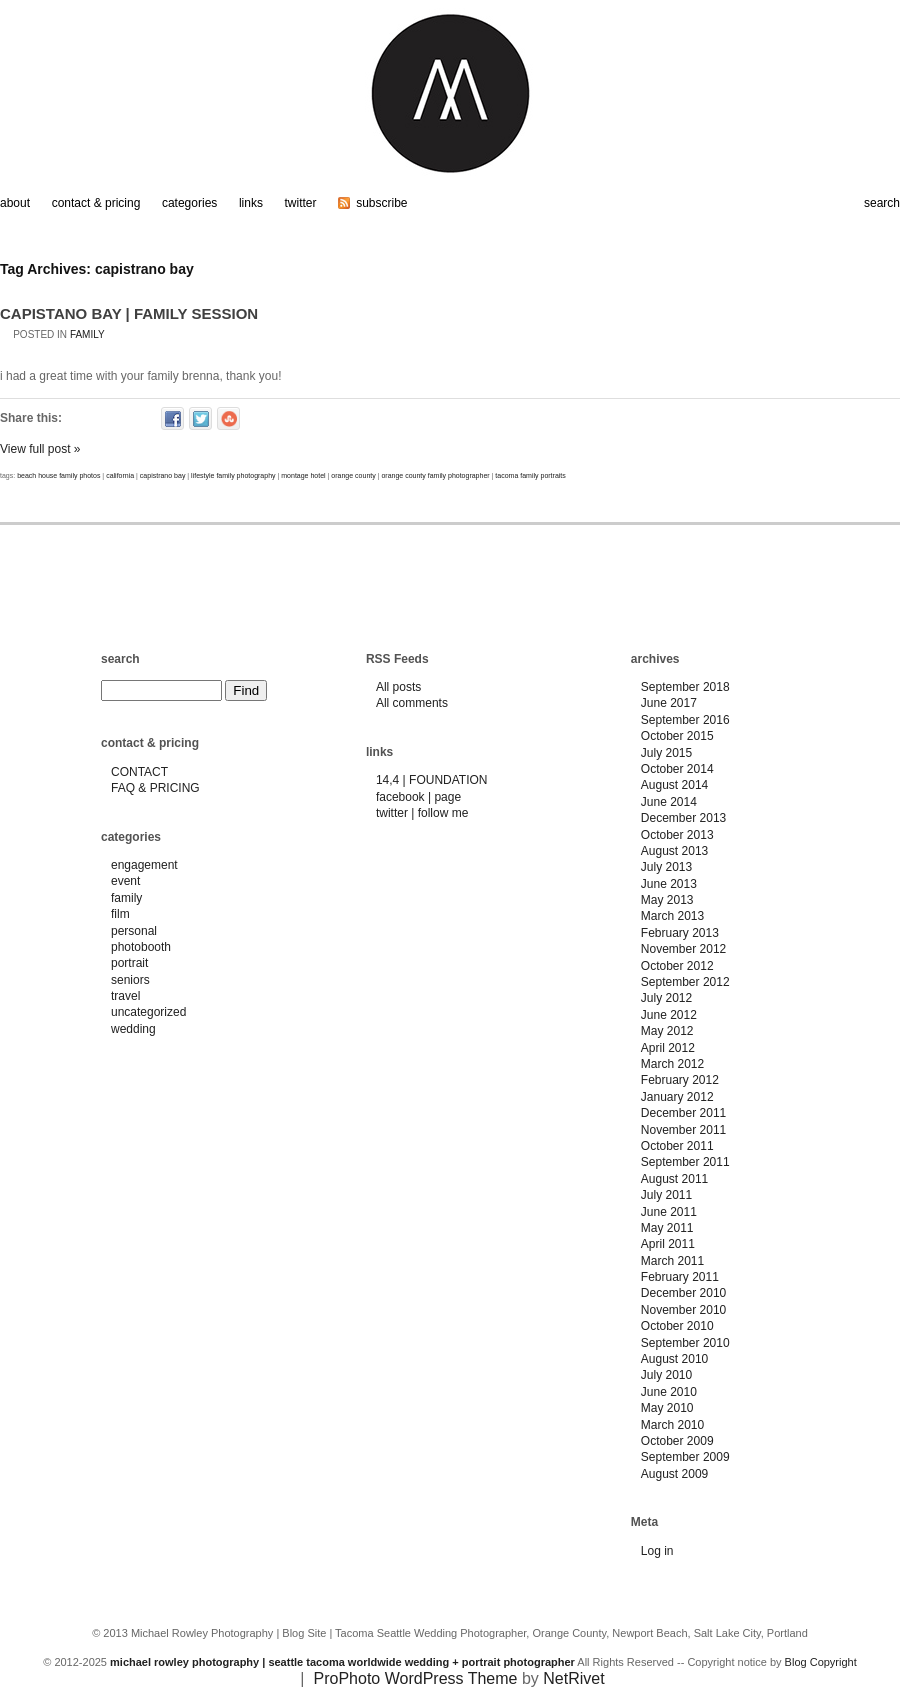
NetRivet (573, 1678)
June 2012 (669, 1015)
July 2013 (666, 867)
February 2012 (680, 1080)
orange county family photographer (435, 475)
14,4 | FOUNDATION (432, 780)
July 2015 (666, 753)
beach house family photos (58, 475)
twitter (301, 203)
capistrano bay (163, 475)
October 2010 (677, 1326)
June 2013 (669, 884)
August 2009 (674, 1474)
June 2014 (669, 802)
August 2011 (674, 1179)
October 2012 (677, 966)
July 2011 (666, 1195)
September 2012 (685, 982)
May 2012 (667, 1031)
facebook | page (418, 797)
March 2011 (672, 1261)
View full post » (40, 449)
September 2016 (685, 720)
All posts (398, 687)
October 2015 (677, 736)
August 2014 (674, 785)
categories (189, 203)
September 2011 (685, 1162)
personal (134, 931)
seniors (130, 980)
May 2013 (667, 900)
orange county (353, 475)
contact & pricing (96, 203)
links (251, 203)
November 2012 (683, 949)
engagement (144, 865)
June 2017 (669, 703)
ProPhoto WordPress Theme (416, 1678)
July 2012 (666, 998)
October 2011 (677, 1146)
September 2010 (685, 1343)
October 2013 (677, 835)
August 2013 (674, 851)
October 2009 (677, 1441)
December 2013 (683, 818)
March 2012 (672, 1064)
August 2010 (674, 1359)
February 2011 (680, 1277)
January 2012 (677, 1097)
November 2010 (683, 1310)
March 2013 (672, 916)
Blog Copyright (821, 1662)
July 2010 (666, 1375)
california (120, 475)
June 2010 (669, 1392)
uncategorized (148, 1012)
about (15, 203)
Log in (657, 1551)
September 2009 (685, 1457)
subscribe (381, 203)
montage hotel (303, 475)
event (125, 881)
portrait (129, 963)
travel (125, 996)
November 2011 (683, 1130)
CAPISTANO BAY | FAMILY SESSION (129, 313)
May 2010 (667, 1408)
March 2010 (672, 1425)
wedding (133, 1029)
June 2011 (669, 1212)
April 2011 (668, 1244)
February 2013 (680, 933)
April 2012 (668, 1048)
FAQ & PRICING (155, 788)
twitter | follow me (422, 813)
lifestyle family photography (233, 475)
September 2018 (685, 687)
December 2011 (683, 1113)
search (882, 203)
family (87, 334)
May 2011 (667, 1228)
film (120, 914)
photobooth (141, 947)
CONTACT (139, 772)
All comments (412, 703)
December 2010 (683, 1293)
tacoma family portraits (530, 475)
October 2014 (677, 769)
